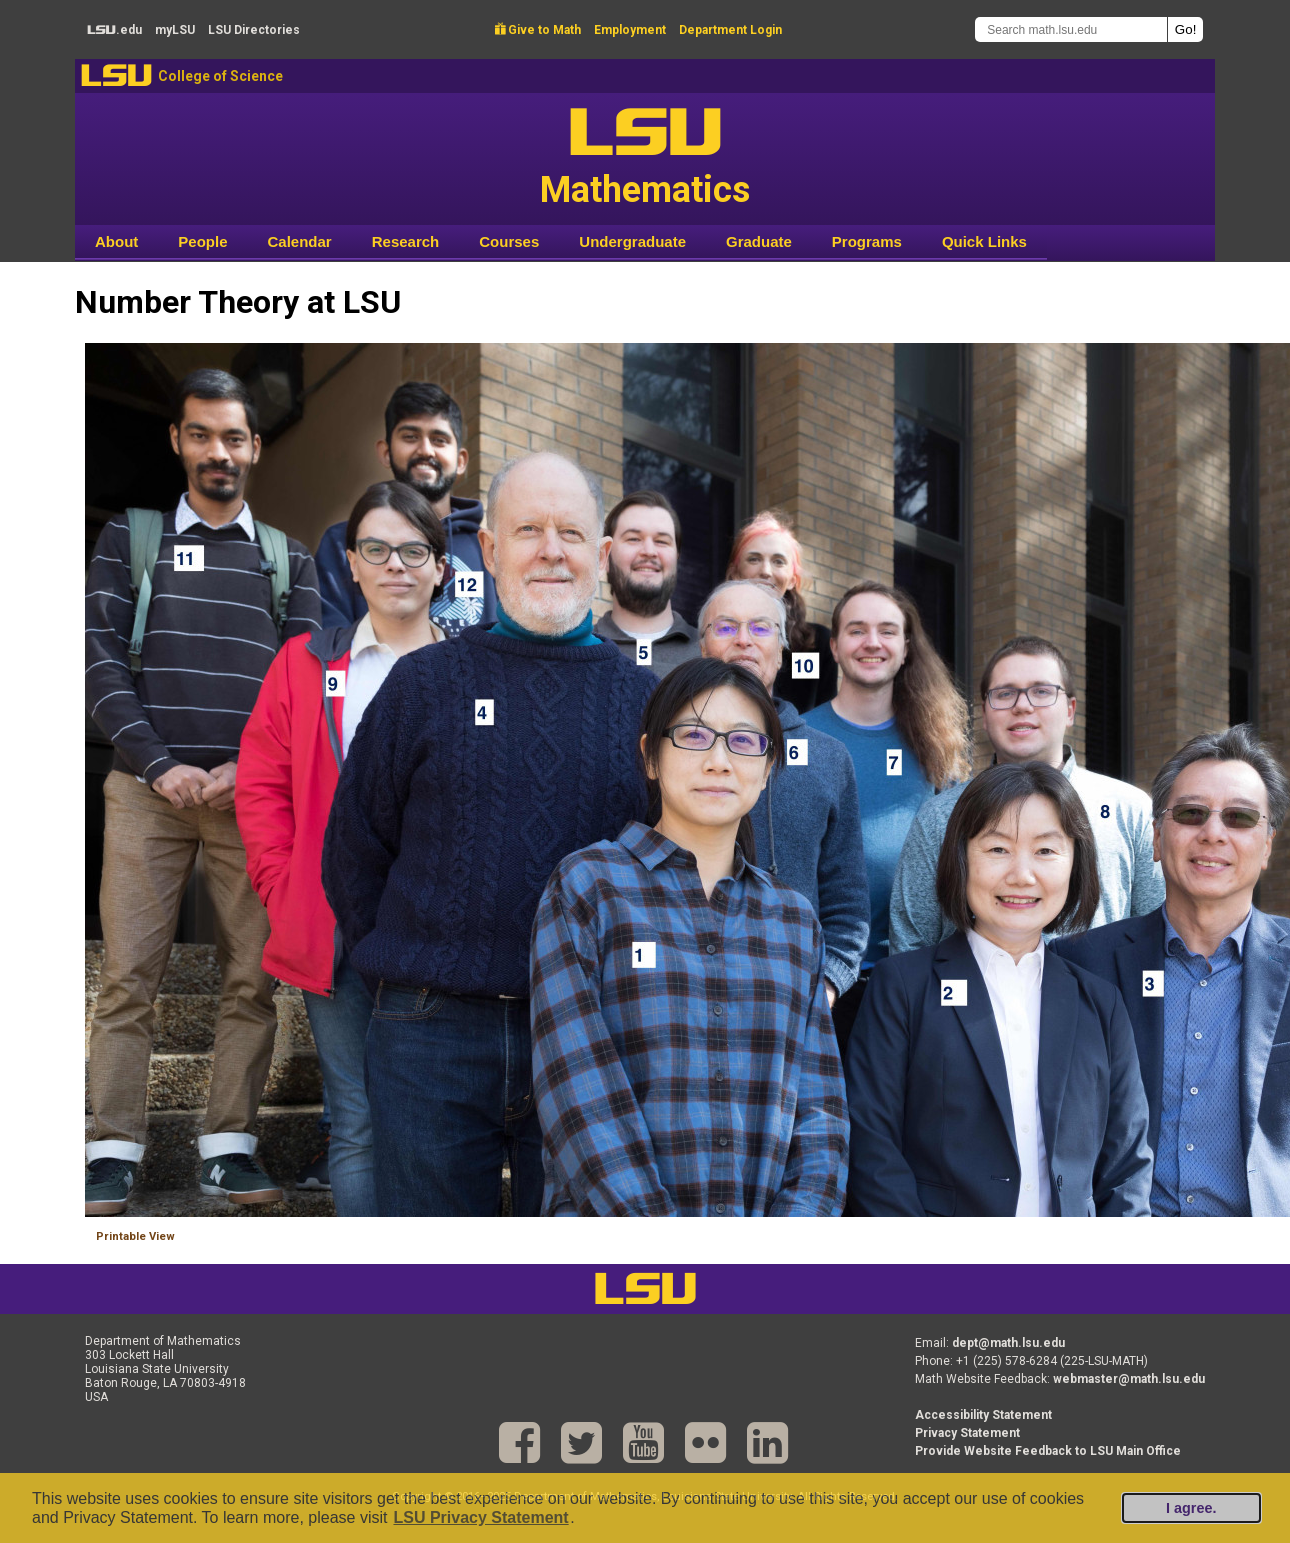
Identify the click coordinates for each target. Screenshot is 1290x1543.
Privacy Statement (967, 1433)
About (116, 241)
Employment (630, 30)
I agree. (1191, 1508)
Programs (867, 241)
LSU (116, 75)
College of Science (220, 76)
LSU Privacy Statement (480, 1517)
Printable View (135, 1236)
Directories (254, 30)
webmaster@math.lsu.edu (1129, 1379)
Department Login (730, 30)
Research (406, 241)
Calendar (300, 241)
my (175, 30)
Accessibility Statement (983, 1415)
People (202, 241)
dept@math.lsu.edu (1008, 1343)
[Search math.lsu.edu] (1071, 29)
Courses (509, 241)
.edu (114, 30)
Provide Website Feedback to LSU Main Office (1048, 1451)
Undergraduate (632, 241)
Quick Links (984, 241)
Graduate (759, 241)
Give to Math (538, 30)
